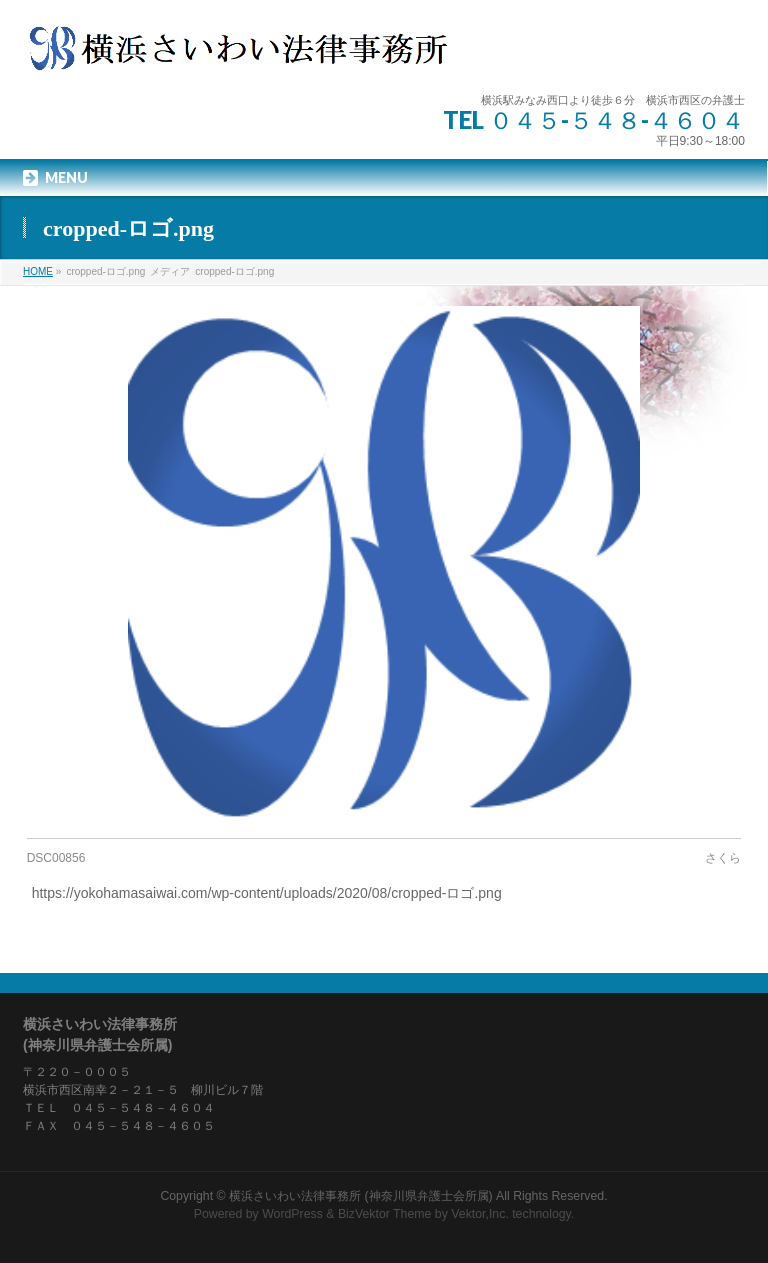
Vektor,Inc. (480, 1214)
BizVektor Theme (385, 1214)
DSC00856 (56, 858)
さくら (723, 858)
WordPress (292, 1214)
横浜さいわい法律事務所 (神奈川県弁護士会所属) (361, 1196)
